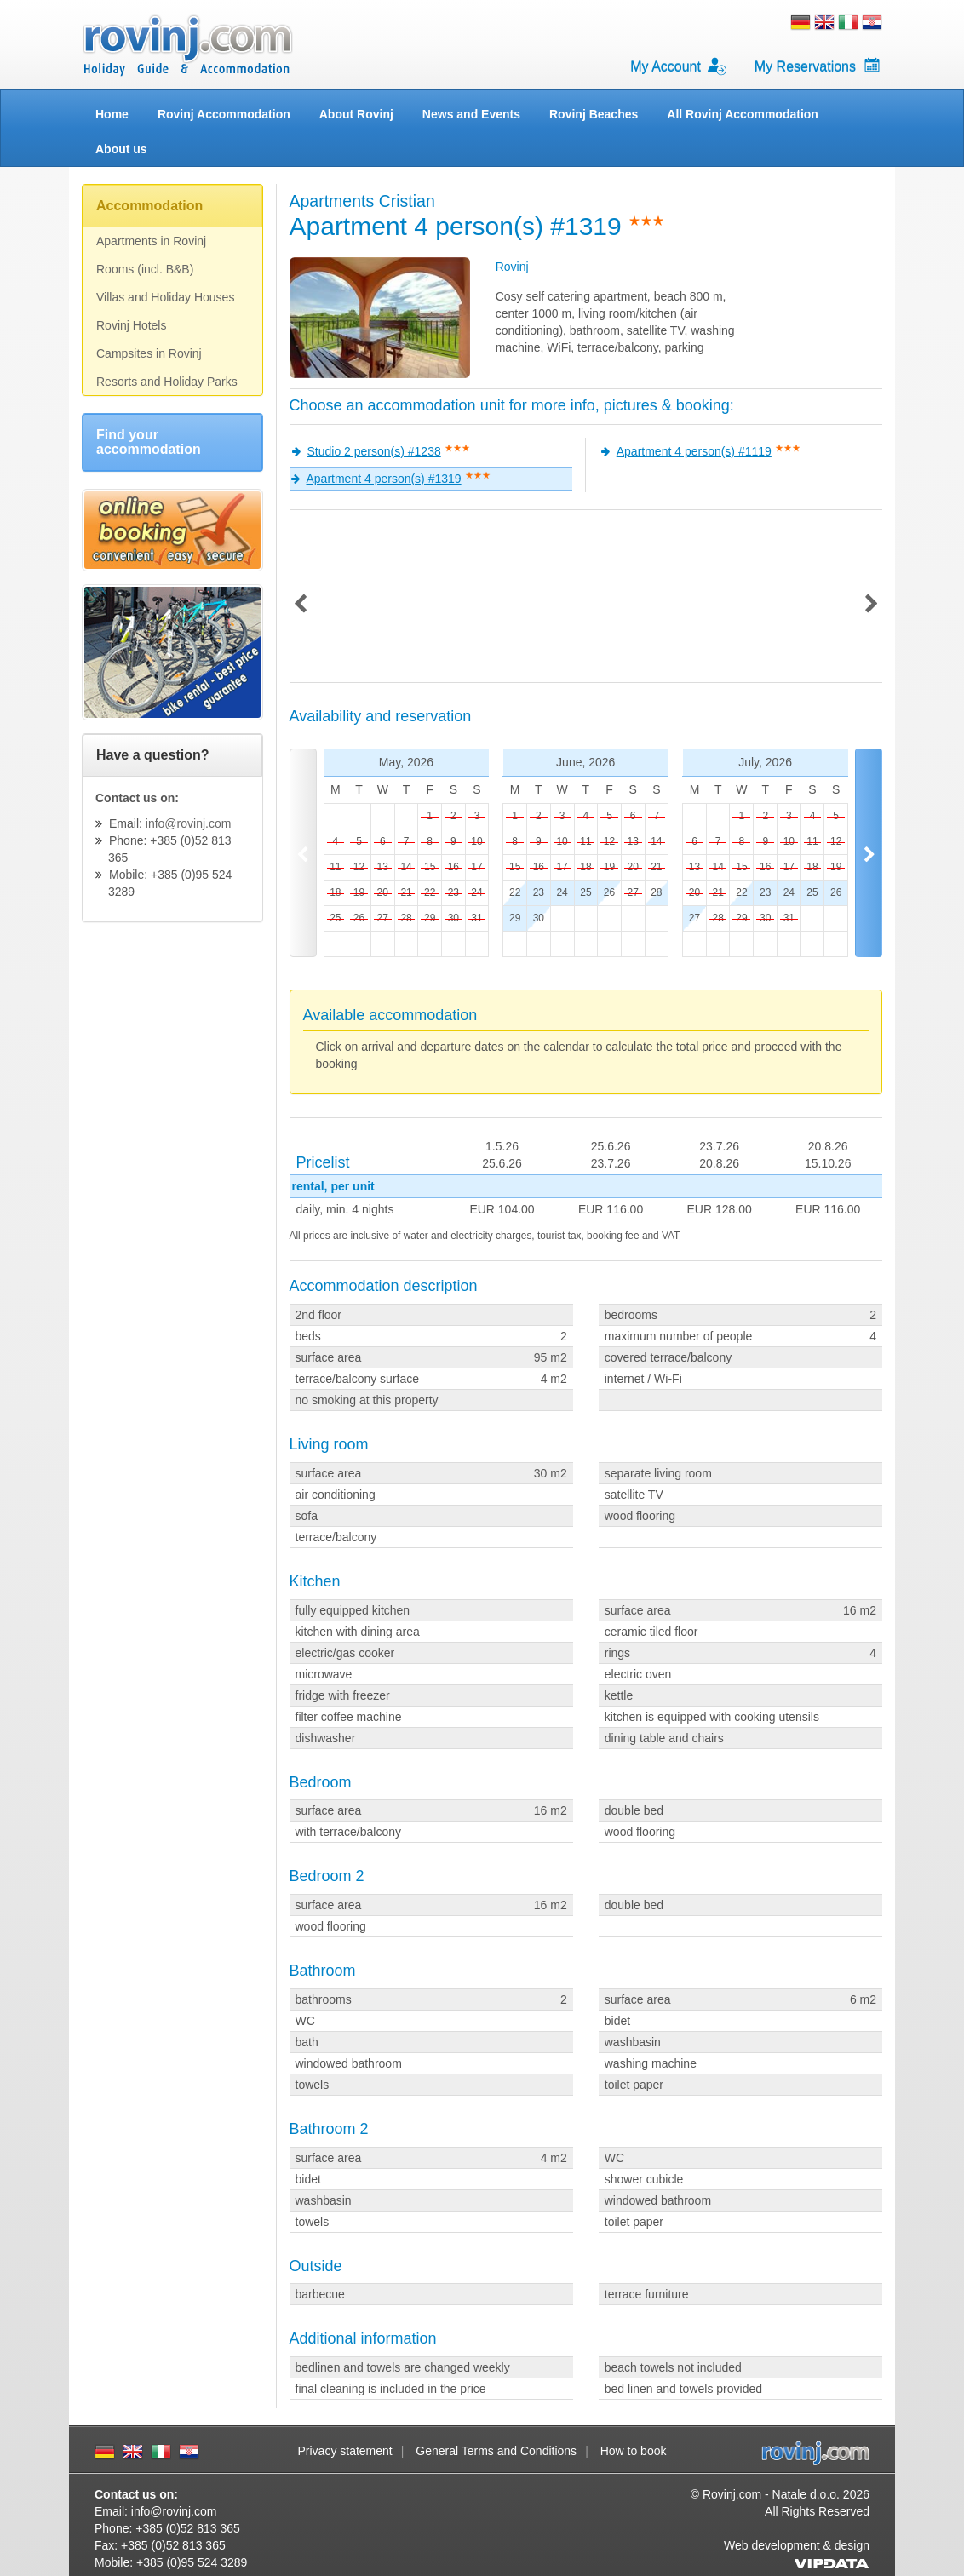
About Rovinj (356, 114)
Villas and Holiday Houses (165, 297)
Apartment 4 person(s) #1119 (694, 451)
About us (121, 149)
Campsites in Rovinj (149, 353)
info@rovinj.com (189, 823)
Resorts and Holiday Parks (167, 381)
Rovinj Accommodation (224, 114)
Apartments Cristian (362, 201)
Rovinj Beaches (593, 114)
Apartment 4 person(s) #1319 (384, 478)
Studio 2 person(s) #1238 (374, 451)
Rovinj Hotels (131, 325)
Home (112, 114)
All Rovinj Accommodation (742, 114)
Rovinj (512, 266)
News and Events (471, 114)
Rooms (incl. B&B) (144, 269)
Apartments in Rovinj (151, 241)
